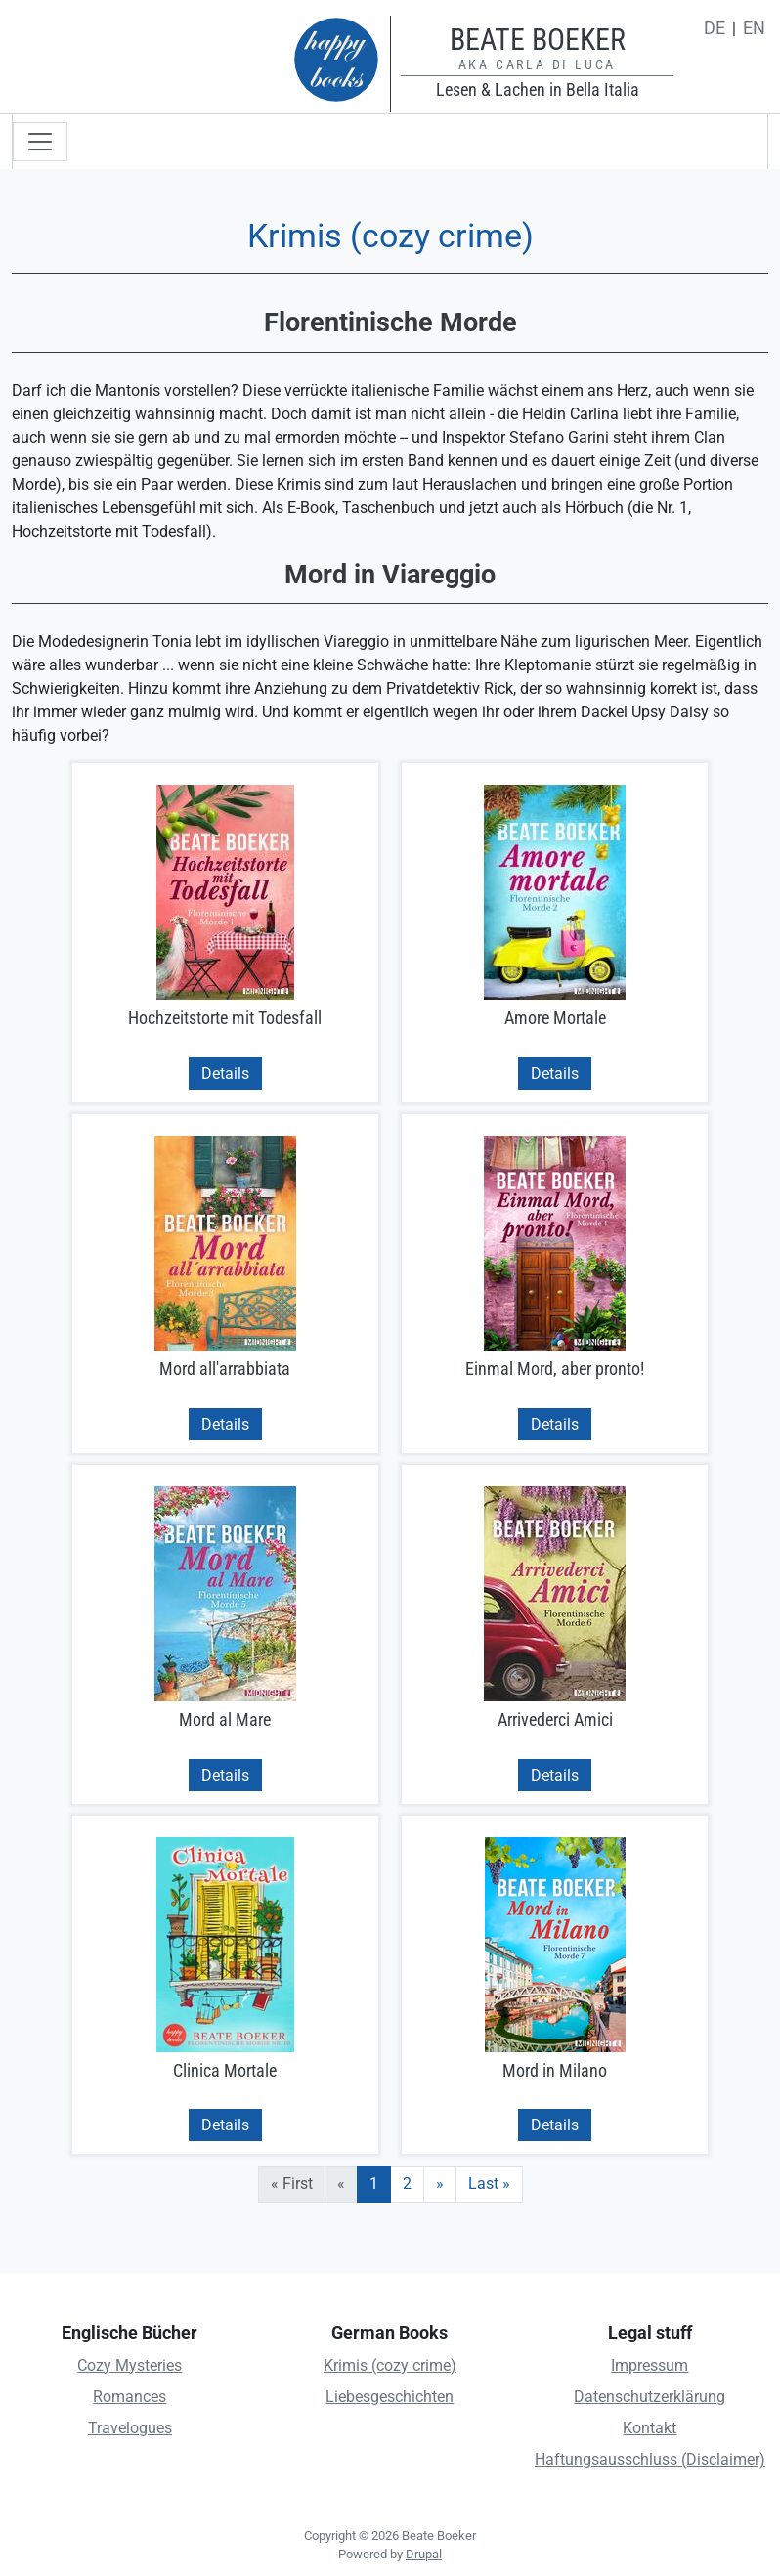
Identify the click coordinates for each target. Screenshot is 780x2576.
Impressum (649, 2365)
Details (225, 1073)
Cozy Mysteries (129, 2365)
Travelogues (130, 2428)
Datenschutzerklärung (649, 2396)
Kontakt (649, 2428)
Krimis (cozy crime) (390, 2365)
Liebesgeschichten (389, 2396)
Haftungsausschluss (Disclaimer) (650, 2459)
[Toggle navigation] (40, 141)
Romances (129, 2396)
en (754, 28)
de (714, 28)
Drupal (424, 2554)
